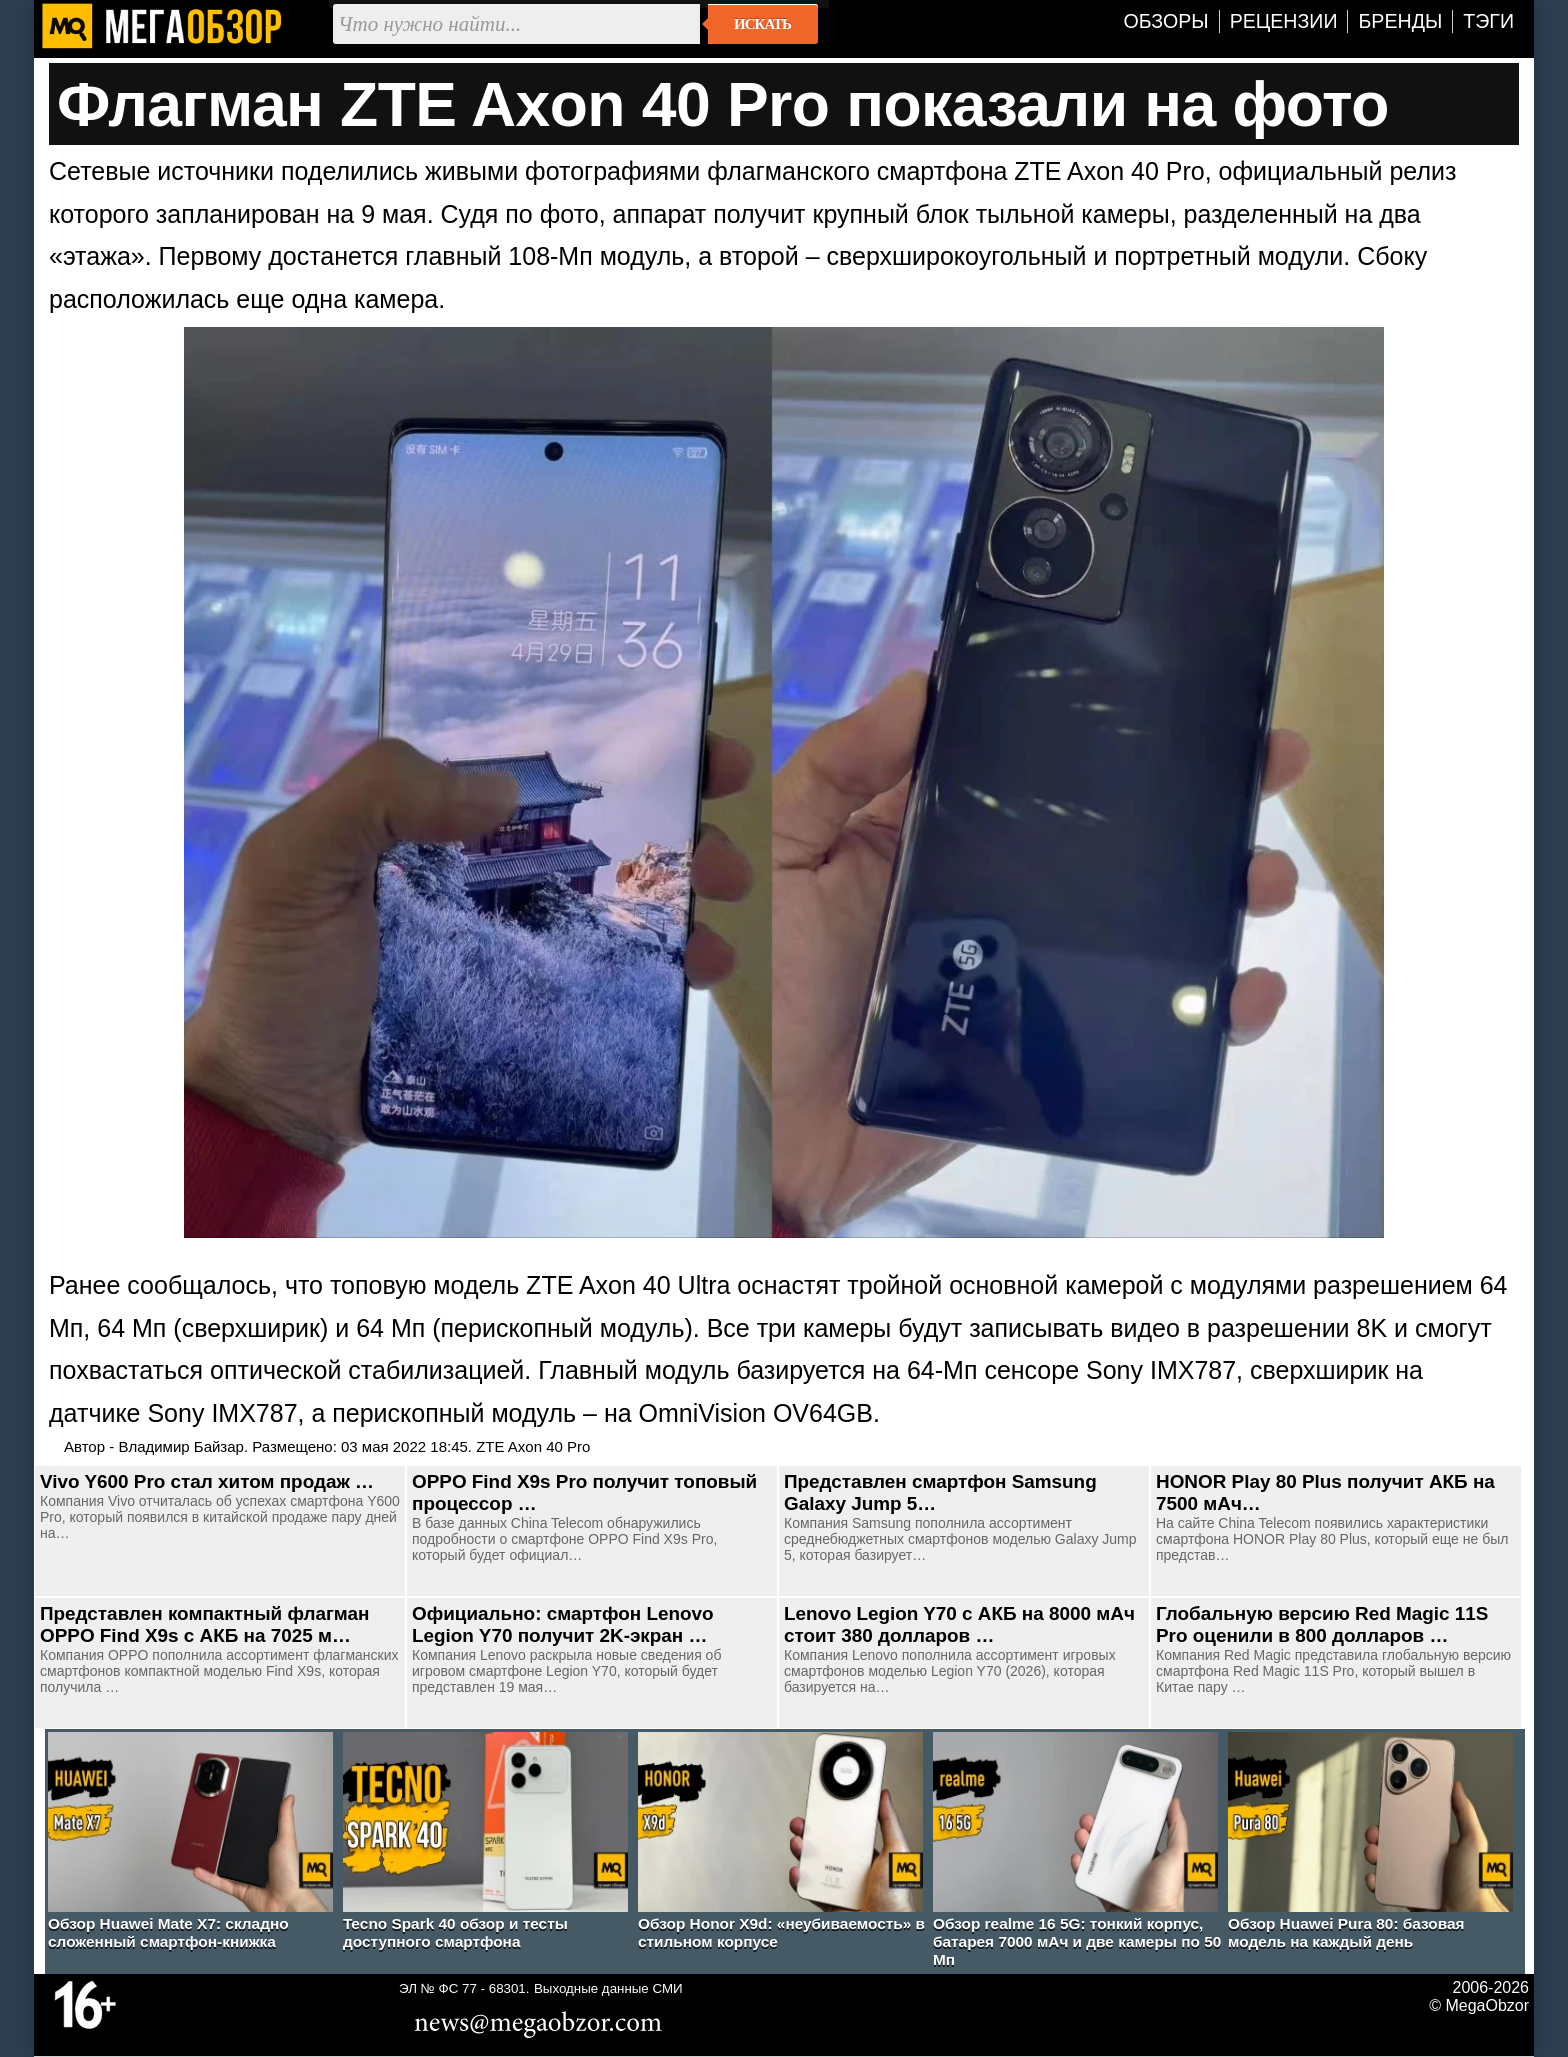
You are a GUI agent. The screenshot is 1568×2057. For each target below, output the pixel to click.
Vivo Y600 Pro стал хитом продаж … (207, 1481)
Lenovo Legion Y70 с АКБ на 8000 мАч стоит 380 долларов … (959, 1624)
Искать (762, 24)
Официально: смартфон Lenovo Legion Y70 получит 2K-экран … (563, 1624)
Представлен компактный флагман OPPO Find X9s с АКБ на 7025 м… (204, 1624)
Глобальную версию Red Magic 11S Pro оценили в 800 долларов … (1322, 1624)
